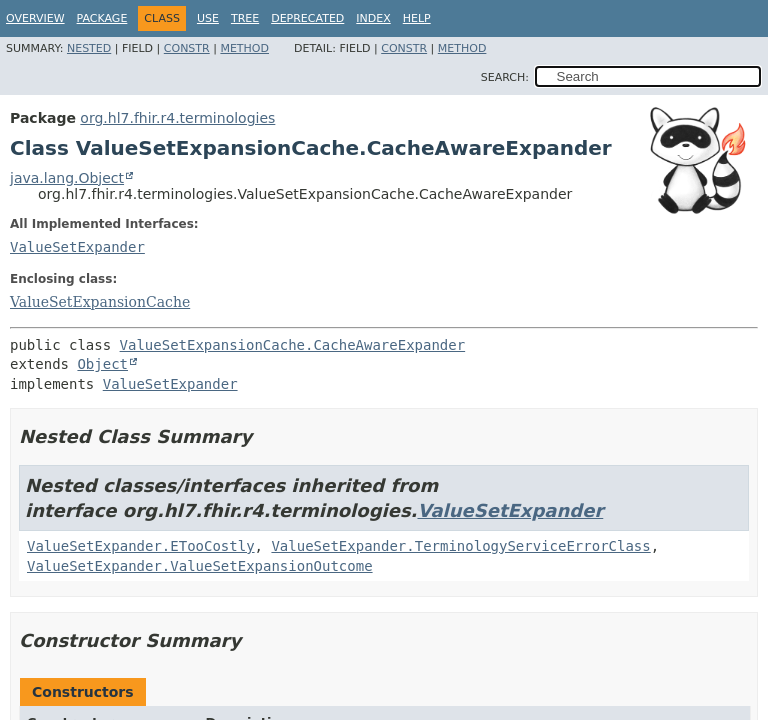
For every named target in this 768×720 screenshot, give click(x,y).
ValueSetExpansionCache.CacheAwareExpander (293, 345)
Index (373, 18)
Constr (187, 48)
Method (244, 48)
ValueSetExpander (77, 247)
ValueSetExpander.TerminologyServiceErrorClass (460, 546)
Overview (35, 18)
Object (102, 364)
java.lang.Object (67, 178)
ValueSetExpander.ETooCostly (141, 546)
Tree (245, 18)
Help (417, 18)
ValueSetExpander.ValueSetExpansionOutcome (200, 566)
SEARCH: (505, 77)
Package (102, 18)
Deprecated (307, 18)
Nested (89, 48)
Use (208, 18)
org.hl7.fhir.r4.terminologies (177, 118)
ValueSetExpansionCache (100, 302)
